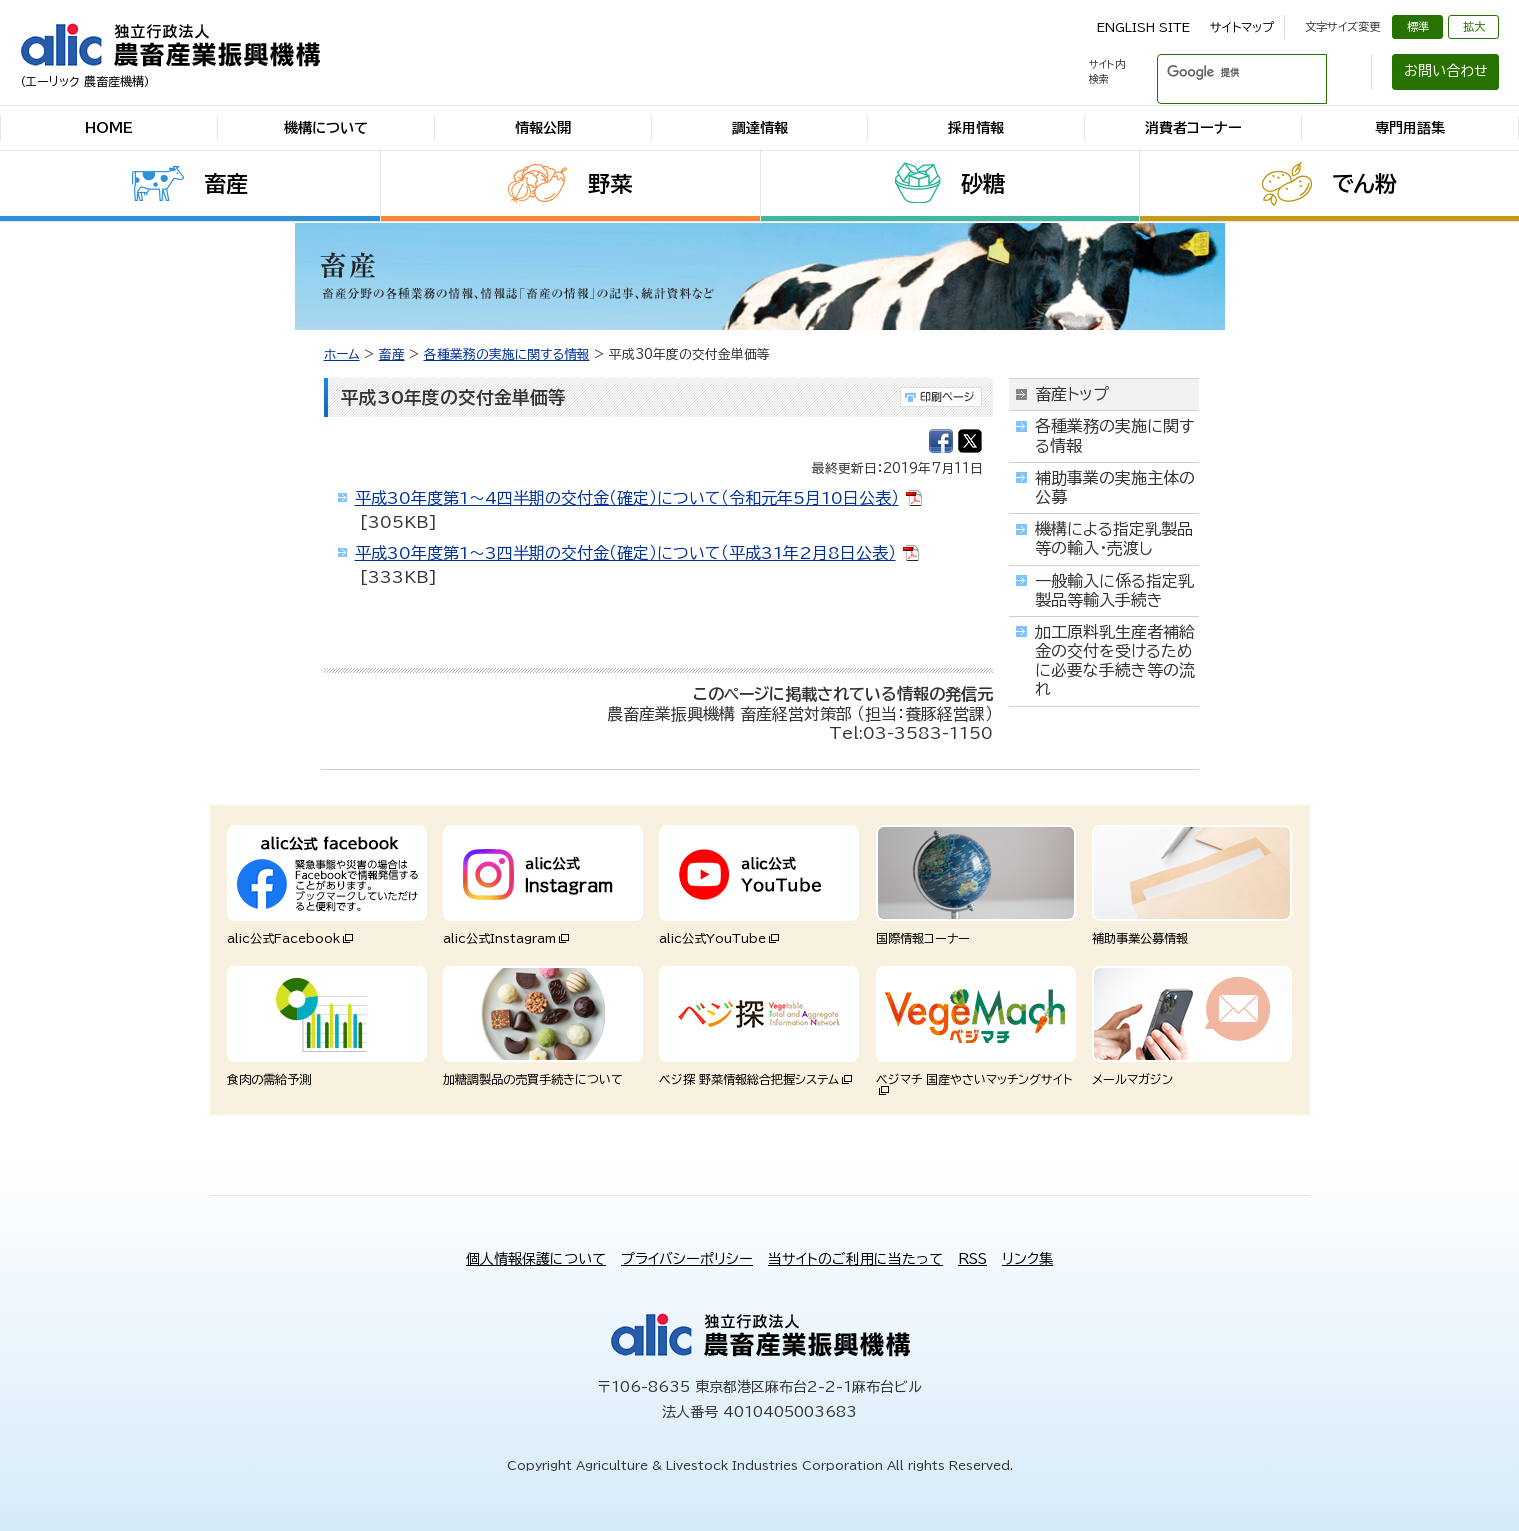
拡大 (1474, 26)
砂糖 (983, 184)
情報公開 (543, 128)
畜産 (226, 184)
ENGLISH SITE (1143, 27)
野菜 (610, 184)
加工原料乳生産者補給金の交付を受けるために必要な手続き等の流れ (1115, 661)
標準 (1418, 26)
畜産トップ (1072, 394)
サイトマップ (1242, 27)
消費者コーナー (1193, 128)
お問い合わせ (1446, 71)
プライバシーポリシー (687, 1259)
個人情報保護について (536, 1259)
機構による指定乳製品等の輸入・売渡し (1114, 538)
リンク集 (1027, 1259)
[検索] (1218, 72)
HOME (109, 128)
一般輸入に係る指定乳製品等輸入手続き (1114, 590)
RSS (972, 1259)
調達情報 (760, 128)
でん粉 (1364, 184)
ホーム (342, 354)
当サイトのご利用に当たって (855, 1259)
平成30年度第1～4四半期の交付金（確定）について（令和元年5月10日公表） (627, 498)
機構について (326, 128)
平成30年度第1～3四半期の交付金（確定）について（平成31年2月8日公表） (625, 553)
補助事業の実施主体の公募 (1115, 487)
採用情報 (976, 128)
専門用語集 (1410, 128)
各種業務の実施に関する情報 (507, 354)
